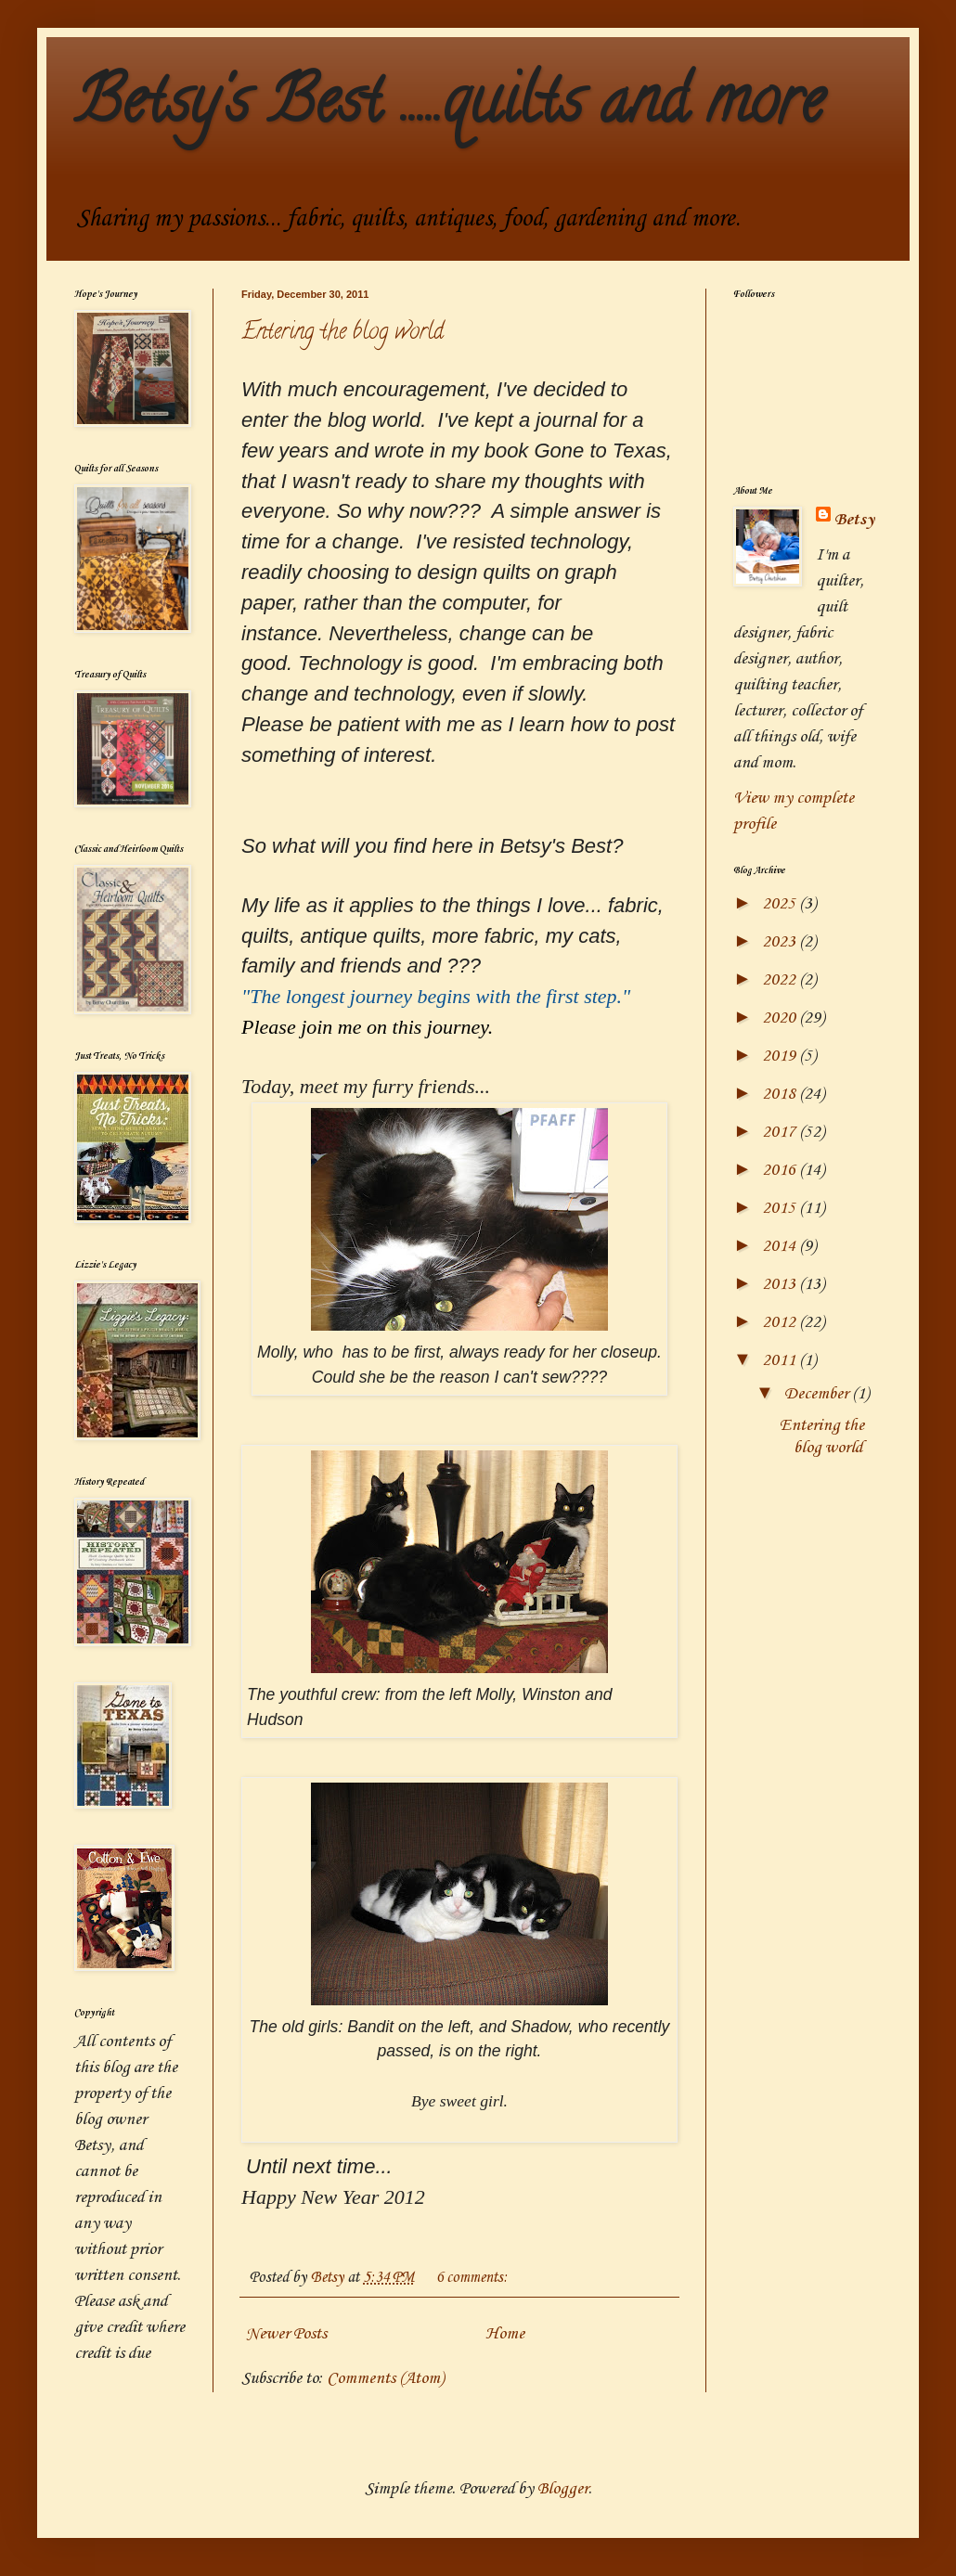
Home (504, 2334)
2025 (780, 904)
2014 (780, 1246)
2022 (780, 980)
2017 (780, 1132)
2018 (780, 1094)
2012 (780, 1322)
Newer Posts (286, 2334)
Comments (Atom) (385, 2378)
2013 (780, 1284)
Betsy (854, 519)
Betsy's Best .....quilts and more (448, 108)
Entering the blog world (342, 333)
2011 (780, 1360)
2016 (780, 1170)
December (818, 1394)
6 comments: (473, 2277)
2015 (780, 1208)
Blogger (562, 2489)
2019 (780, 1056)
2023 (780, 942)
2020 (780, 1018)
